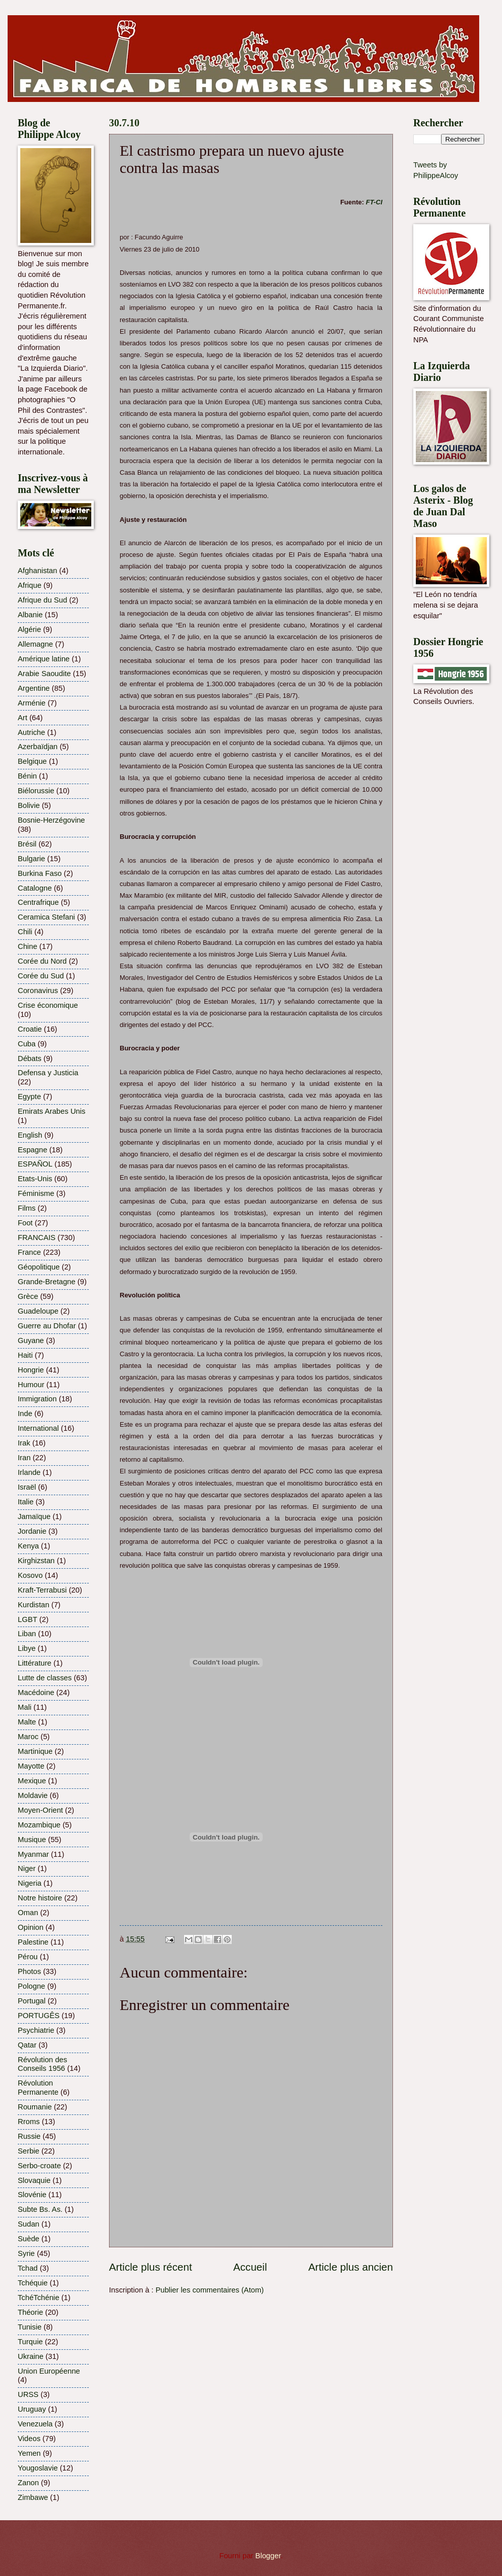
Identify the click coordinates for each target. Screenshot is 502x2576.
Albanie (30, 615)
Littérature (34, 1663)
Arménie (32, 703)
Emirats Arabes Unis (51, 1111)
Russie (29, 2136)
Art (22, 718)
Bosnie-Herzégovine (51, 820)
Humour (31, 1385)
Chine (27, 946)
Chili (25, 932)
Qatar (27, 2045)
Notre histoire (40, 1898)
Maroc (28, 1737)
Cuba (26, 1044)
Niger (26, 1868)
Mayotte (31, 1766)
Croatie (30, 1029)
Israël (27, 1487)
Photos (29, 1971)
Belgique (32, 761)
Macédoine (36, 1692)
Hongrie (31, 1370)
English (30, 1135)
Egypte (29, 1096)
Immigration (37, 1399)
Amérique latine (43, 659)
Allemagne (35, 644)
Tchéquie (33, 2283)
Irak (24, 1443)
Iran (24, 1458)
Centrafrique (38, 902)
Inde (25, 1413)
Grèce (28, 1296)
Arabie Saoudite (44, 673)
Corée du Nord (42, 961)
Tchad (28, 2268)
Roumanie (35, 2107)
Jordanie (32, 1531)
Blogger (268, 2556)
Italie (25, 1502)
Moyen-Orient (40, 1810)
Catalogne (35, 888)
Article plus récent (150, 2267)
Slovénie (32, 2195)
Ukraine (31, 2356)
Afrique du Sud (42, 600)
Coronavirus (38, 990)
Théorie (30, 2312)
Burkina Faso (40, 873)
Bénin (27, 776)
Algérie (29, 629)
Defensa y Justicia (48, 1073)
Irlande (29, 1472)
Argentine (34, 688)
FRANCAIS (36, 1237)
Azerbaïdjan (38, 747)
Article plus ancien (350, 2267)
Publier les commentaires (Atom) (210, 2290)
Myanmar (33, 1854)
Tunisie (30, 2327)
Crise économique (48, 1005)
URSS (28, 2394)
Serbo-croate (39, 2166)
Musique (32, 1840)
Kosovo (30, 1575)
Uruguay (32, 2409)
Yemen (29, 2453)
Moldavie (33, 1795)
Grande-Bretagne (47, 1282)
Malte (27, 1722)
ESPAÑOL (35, 1164)
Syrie (26, 2253)
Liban (27, 1634)
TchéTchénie (38, 2297)
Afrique (30, 585)
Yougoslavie (38, 2468)
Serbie (29, 2151)
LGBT (27, 1619)
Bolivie (29, 805)
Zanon (28, 2483)
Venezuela (35, 2424)
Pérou (28, 1957)
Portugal (32, 2001)
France (29, 1252)
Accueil (250, 2267)
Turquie (30, 2342)
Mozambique (39, 1825)
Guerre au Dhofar (47, 1326)
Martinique (35, 1751)
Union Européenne (49, 2371)
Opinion (31, 1927)
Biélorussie (36, 791)
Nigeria (30, 1883)
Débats (30, 1058)
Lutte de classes (44, 1678)
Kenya (28, 1546)
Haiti (25, 1355)
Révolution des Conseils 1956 (42, 2064)
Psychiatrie (36, 2030)
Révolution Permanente (38, 2087)
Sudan (29, 2224)
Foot (25, 1223)
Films (26, 1208)
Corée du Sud (41, 976)
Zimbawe (33, 2497)
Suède (29, 2239)
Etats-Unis (35, 1179)
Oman (28, 1913)
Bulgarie (31, 859)
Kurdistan (33, 1605)
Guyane (31, 1340)
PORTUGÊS (38, 2016)
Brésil (27, 844)
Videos (29, 2438)
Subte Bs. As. (40, 2209)
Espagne (32, 1150)
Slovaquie (34, 2180)
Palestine (33, 1942)
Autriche (31, 732)
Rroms (29, 2122)
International (38, 1428)
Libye (26, 1648)
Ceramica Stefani (46, 917)
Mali (24, 1707)
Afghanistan (37, 571)
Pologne (31, 1986)
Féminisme (36, 1193)
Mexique (32, 1781)
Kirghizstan (36, 1561)
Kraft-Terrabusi (42, 1590)
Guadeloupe (38, 1311)
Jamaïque (34, 1516)
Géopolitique (39, 1267)
